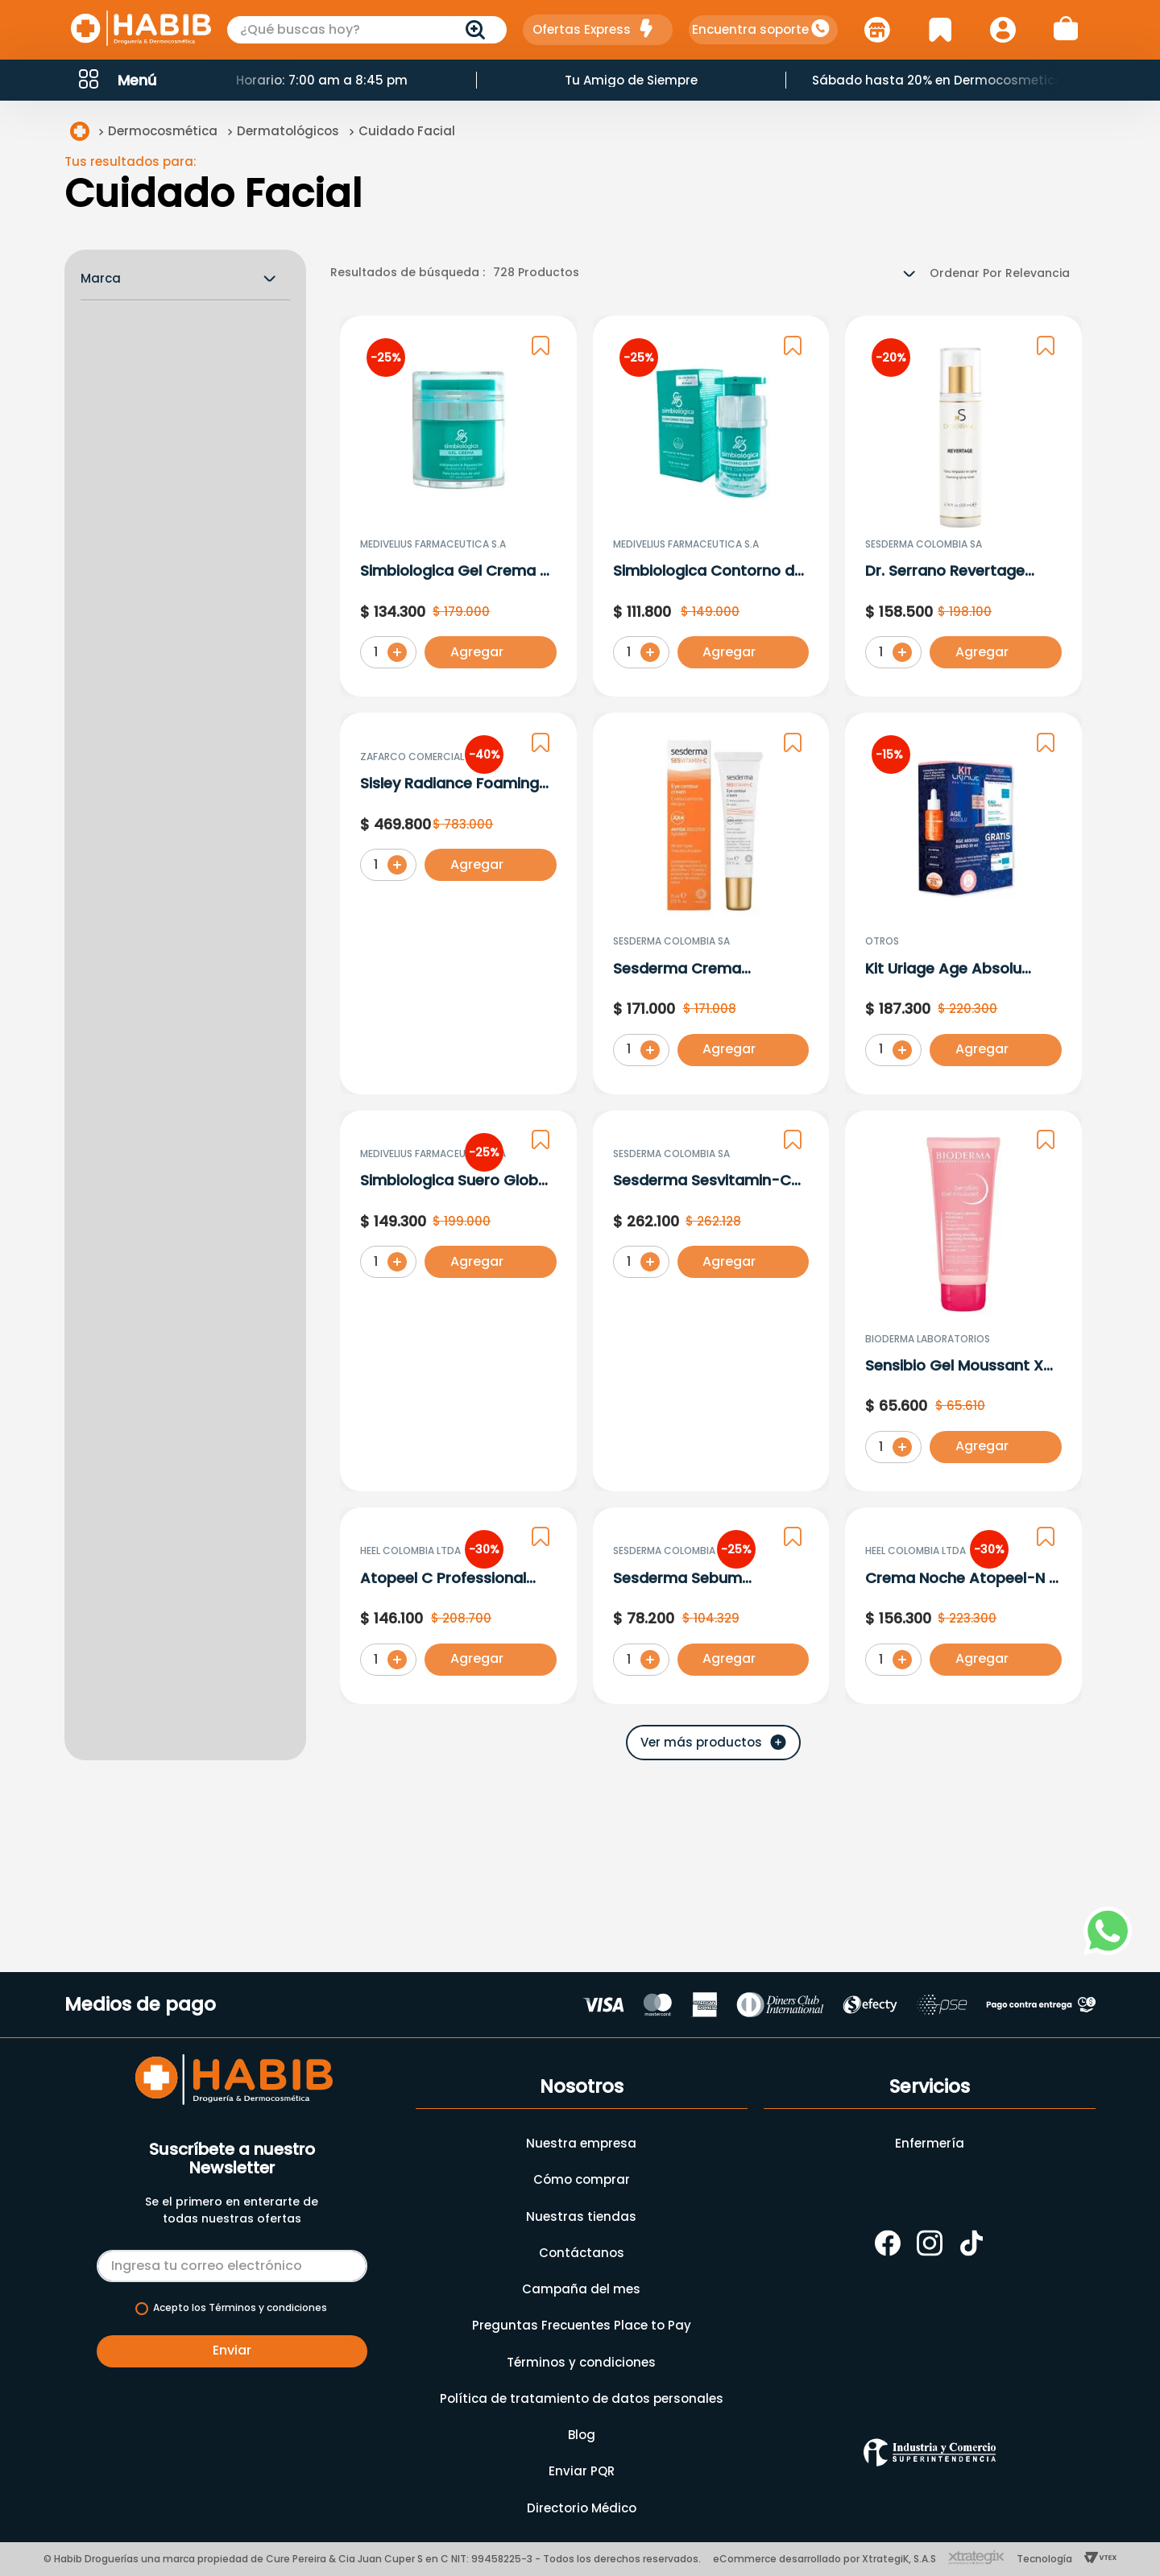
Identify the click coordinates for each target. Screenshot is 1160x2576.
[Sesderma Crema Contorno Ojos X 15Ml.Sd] (711, 906)
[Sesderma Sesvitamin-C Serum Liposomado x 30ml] (711, 1303)
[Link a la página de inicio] (79, 134)
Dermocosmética (163, 133)
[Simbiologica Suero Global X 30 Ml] (458, 1303)
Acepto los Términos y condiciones (240, 2307)
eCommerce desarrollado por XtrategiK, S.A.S (824, 2559)
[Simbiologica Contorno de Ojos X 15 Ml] (711, 509)
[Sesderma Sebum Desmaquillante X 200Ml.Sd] (711, 1701)
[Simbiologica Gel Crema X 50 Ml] (458, 509)
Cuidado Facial (406, 133)
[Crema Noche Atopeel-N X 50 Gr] (963, 1701)
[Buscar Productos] (478, 29)
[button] (116, 80)
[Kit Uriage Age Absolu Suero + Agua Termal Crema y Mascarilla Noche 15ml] (963, 906)
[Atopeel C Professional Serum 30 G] (458, 1701)
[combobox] (367, 29)
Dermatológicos (288, 133)
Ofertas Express (581, 29)
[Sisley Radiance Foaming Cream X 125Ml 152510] (458, 906)
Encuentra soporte (750, 29)
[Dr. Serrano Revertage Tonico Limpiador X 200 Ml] (963, 509)
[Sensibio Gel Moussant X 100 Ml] (963, 1303)
